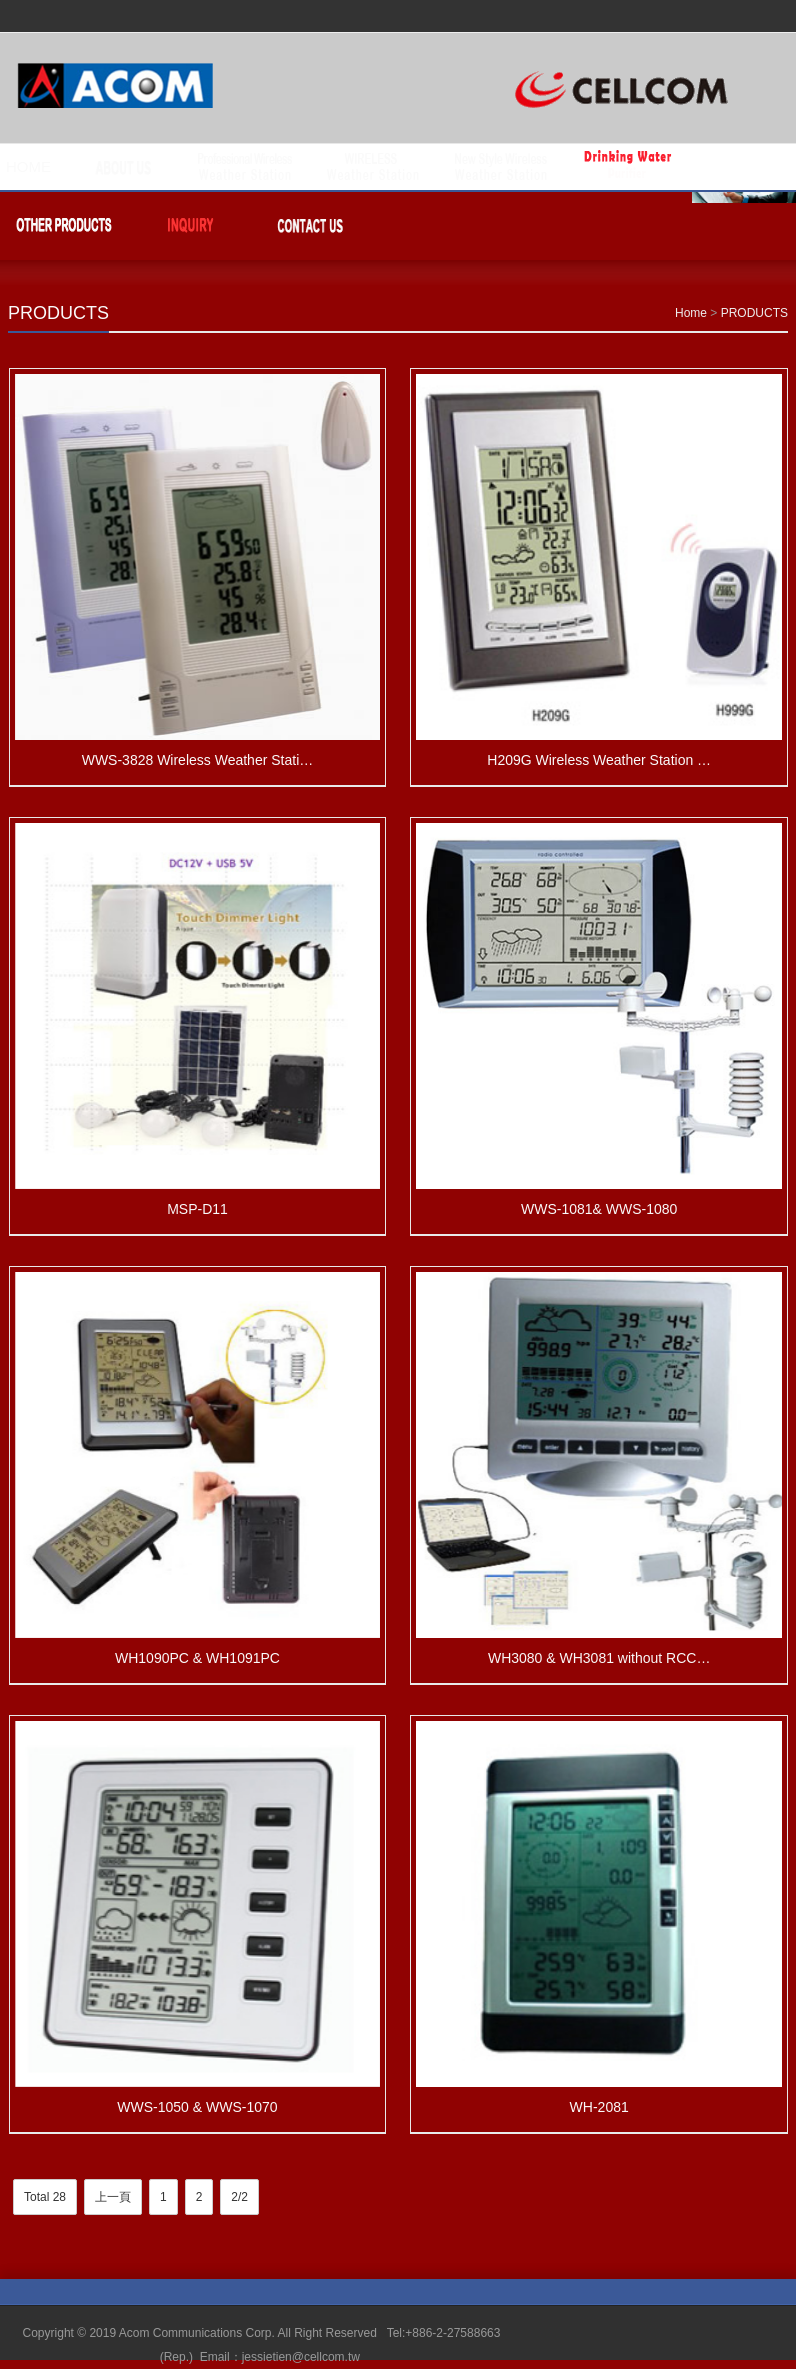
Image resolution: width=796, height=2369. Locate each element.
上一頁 (113, 2197)
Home (691, 313)
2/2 (239, 2197)
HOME (28, 166)
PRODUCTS (58, 313)
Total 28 (45, 2197)
